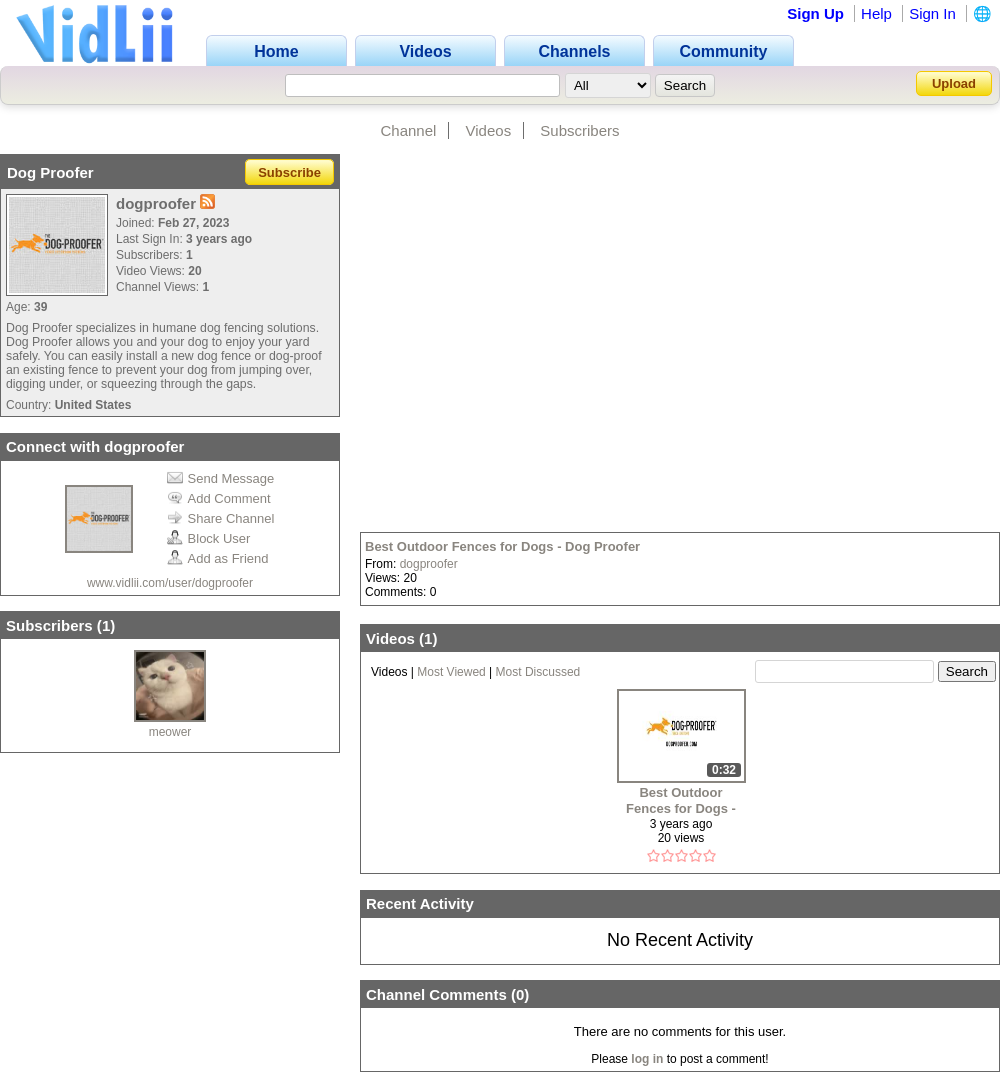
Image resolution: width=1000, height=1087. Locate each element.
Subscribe (289, 172)
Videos (489, 130)
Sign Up (815, 13)
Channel (408, 130)
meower (170, 732)
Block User (209, 538)
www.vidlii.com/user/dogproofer (170, 583)
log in (647, 1059)
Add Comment (219, 498)
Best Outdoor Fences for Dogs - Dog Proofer (502, 546)
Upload (954, 83)
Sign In (932, 13)
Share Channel (221, 518)
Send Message (221, 478)
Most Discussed (538, 672)
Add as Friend (218, 558)
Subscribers (579, 130)
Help (876, 13)
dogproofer (429, 564)
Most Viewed (451, 672)
